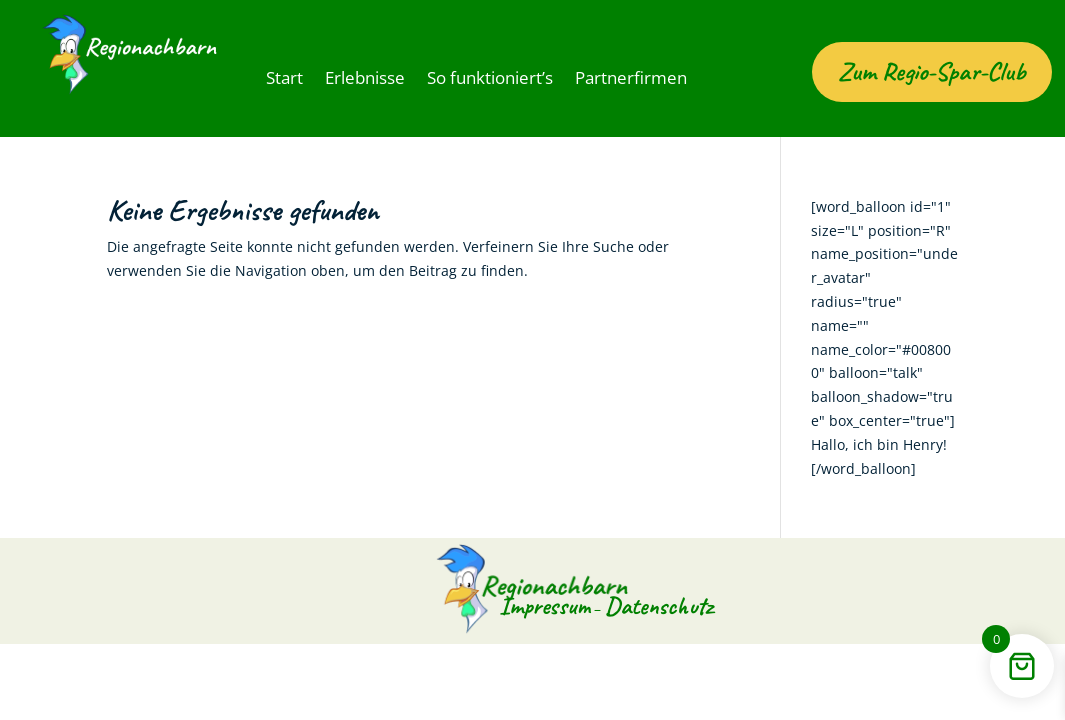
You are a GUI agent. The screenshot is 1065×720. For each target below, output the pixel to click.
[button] (44, 676)
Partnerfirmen (596, 79)
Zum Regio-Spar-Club (932, 93)
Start (282, 79)
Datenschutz (668, 627)
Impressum (536, 627)
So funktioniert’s (470, 79)
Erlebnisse (355, 79)
